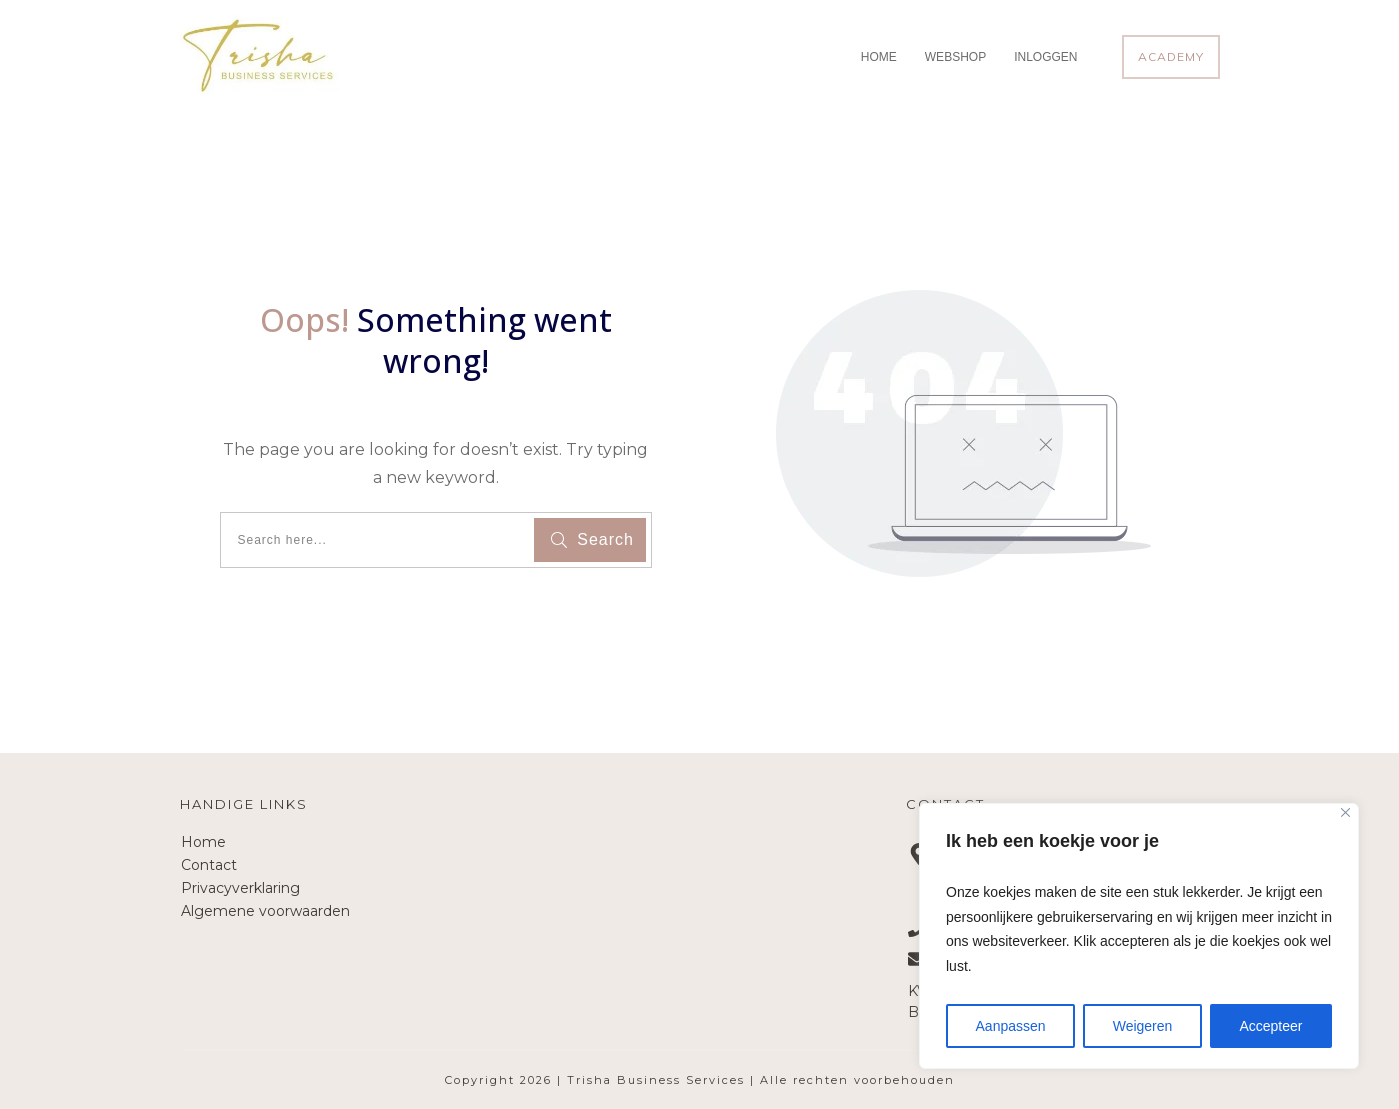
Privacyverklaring (240, 888)
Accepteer (1270, 1026)
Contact (209, 865)
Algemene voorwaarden (265, 911)
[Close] (1345, 812)
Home (203, 842)
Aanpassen (1011, 1026)
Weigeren (1143, 1026)
